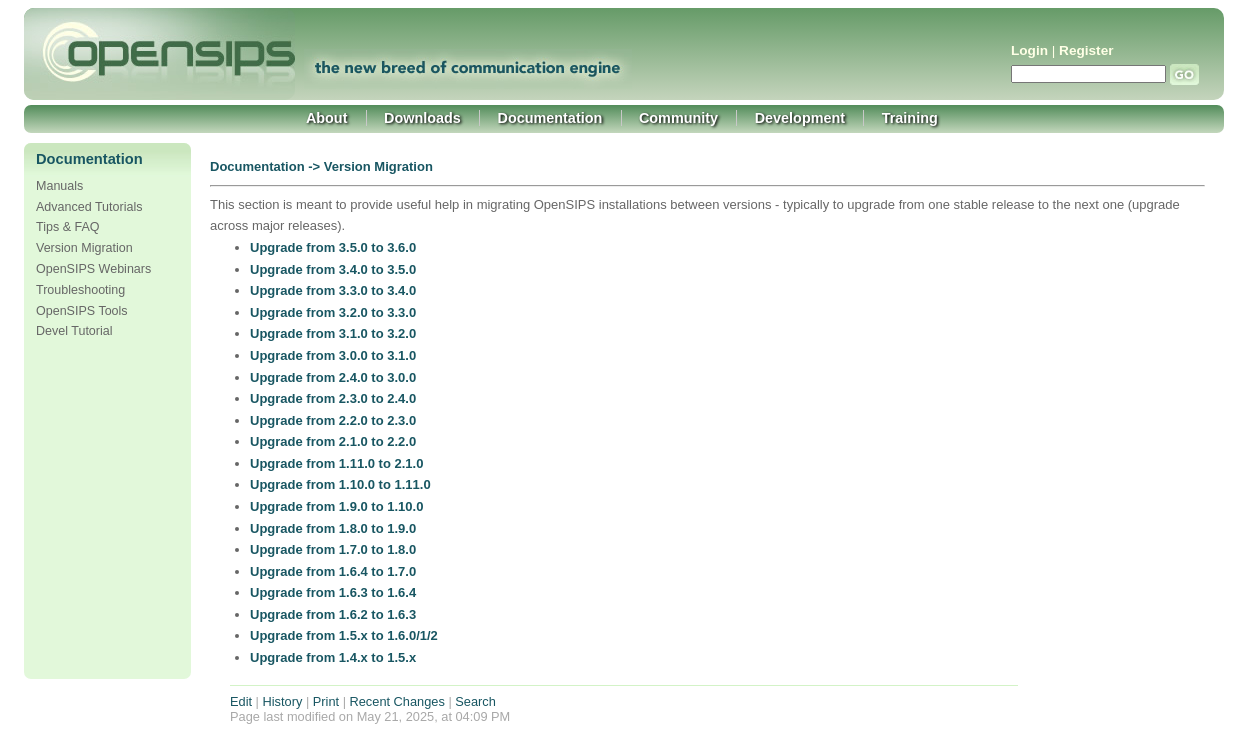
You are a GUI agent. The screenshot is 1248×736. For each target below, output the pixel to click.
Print (326, 701)
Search (475, 701)
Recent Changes (397, 701)
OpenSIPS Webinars (93, 269)
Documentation (550, 118)
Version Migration (84, 248)
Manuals (59, 186)
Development (800, 118)
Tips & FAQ (68, 227)
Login (1029, 50)
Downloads (422, 118)
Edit (241, 701)
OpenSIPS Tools (82, 311)
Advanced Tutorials (89, 207)
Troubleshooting (80, 290)
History (283, 701)
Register (1086, 50)
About (327, 118)
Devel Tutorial (74, 331)
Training (910, 118)
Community (678, 118)
